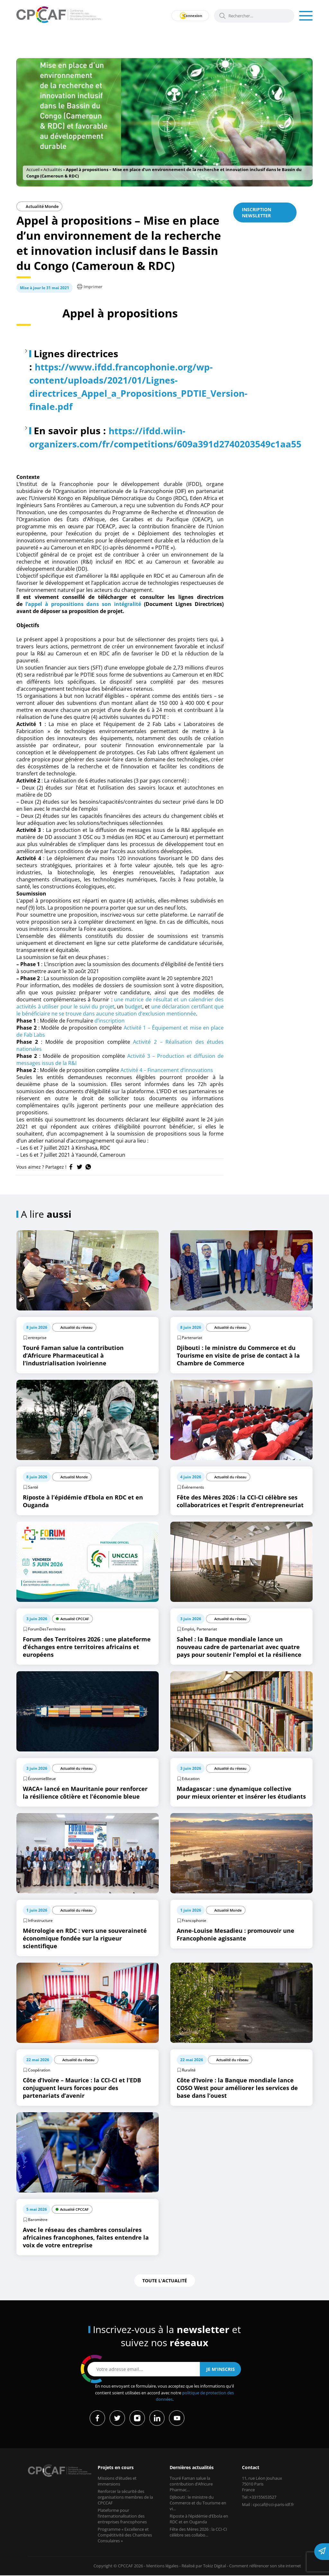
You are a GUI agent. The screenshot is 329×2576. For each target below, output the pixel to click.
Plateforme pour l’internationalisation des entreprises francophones (122, 2516)
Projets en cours (116, 2468)
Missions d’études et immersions (117, 2481)
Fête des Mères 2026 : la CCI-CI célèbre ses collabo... (198, 2532)
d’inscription (109, 1020)
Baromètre (38, 2219)
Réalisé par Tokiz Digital (204, 2566)
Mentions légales (162, 2566)
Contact (250, 2468)
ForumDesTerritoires (47, 1629)
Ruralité (189, 2070)
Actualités (52, 169)
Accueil (33, 169)
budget (133, 1006)
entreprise (37, 1337)
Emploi (188, 1629)
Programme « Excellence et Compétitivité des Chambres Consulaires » (125, 2535)
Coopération (39, 2070)
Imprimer (89, 287)
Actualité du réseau (76, 1327)
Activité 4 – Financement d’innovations (166, 1070)
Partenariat (192, 1337)
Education (191, 1778)
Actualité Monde (39, 206)
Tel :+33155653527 (259, 2497)
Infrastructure (40, 1920)
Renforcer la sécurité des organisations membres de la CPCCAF (125, 2497)
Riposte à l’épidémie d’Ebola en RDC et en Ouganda (199, 2519)
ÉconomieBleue (42, 1778)
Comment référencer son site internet (265, 2566)
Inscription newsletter (256, 212)
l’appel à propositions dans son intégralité (83, 604)
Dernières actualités (192, 2468)
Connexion (188, 16)
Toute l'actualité (164, 2281)
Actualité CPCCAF (74, 1618)
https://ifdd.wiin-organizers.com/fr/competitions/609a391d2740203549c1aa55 (174, 437)
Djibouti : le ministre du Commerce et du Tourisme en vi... (198, 2503)
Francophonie (194, 1920)
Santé (33, 1487)
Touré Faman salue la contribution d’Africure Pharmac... (191, 2484)
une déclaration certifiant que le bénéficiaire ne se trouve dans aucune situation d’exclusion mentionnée (120, 1010)
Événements (193, 1487)
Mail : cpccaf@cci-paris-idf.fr (268, 2505)
